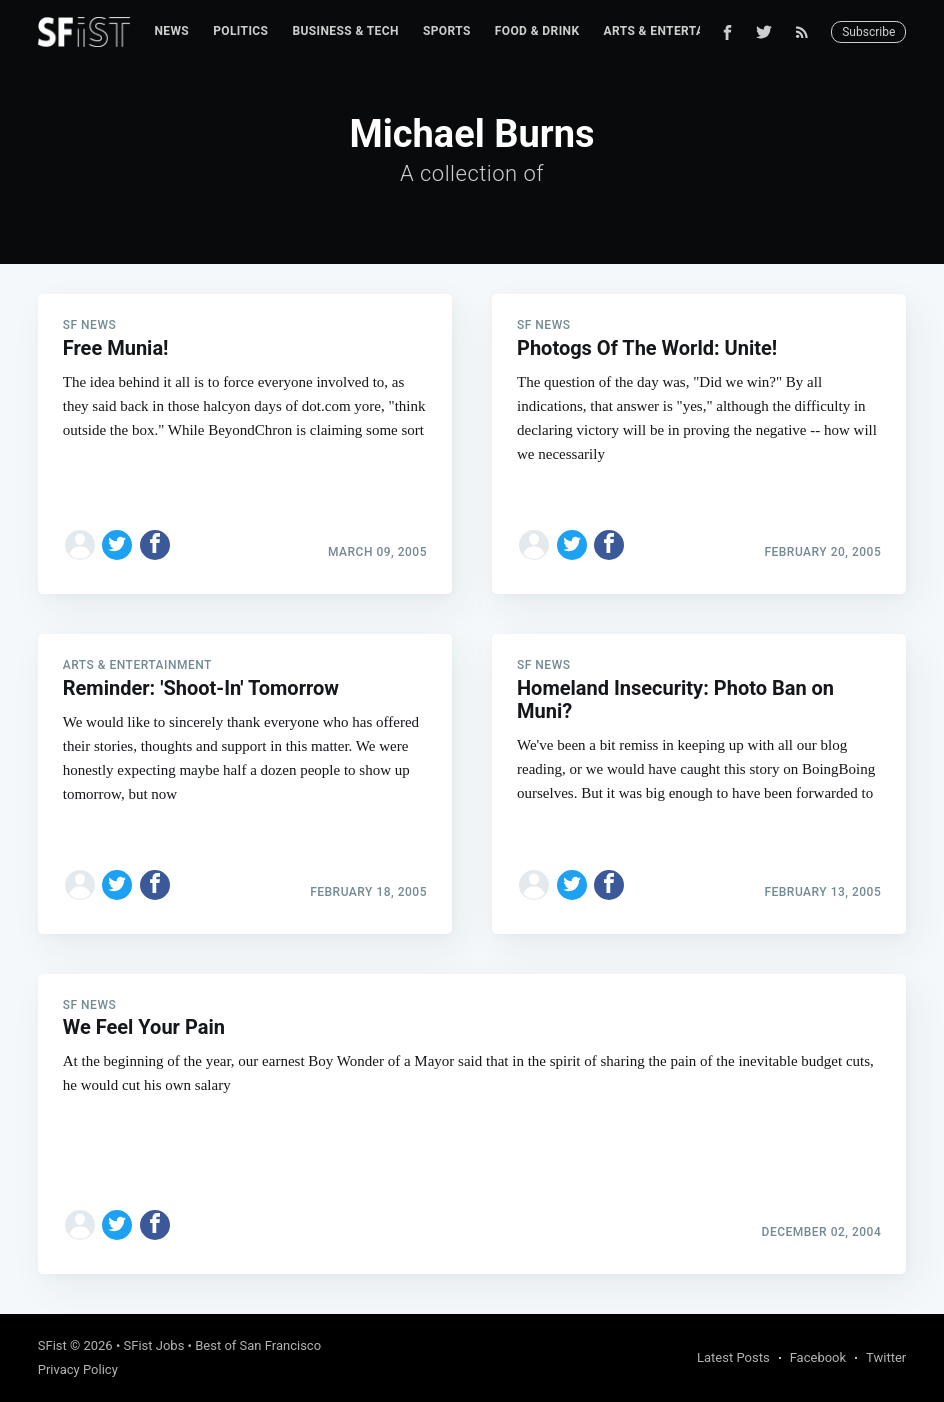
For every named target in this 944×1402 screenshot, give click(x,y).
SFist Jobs (154, 1345)
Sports (447, 31)
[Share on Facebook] (155, 545)
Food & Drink (537, 31)
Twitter (886, 1357)
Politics (240, 31)
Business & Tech (345, 31)
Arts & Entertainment (677, 31)
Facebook (818, 1357)
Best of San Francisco (258, 1345)
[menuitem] (171, 31)
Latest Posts (733, 1357)
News (171, 31)
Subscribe (868, 32)
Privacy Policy (78, 1369)
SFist (52, 1345)
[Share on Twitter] (117, 545)
